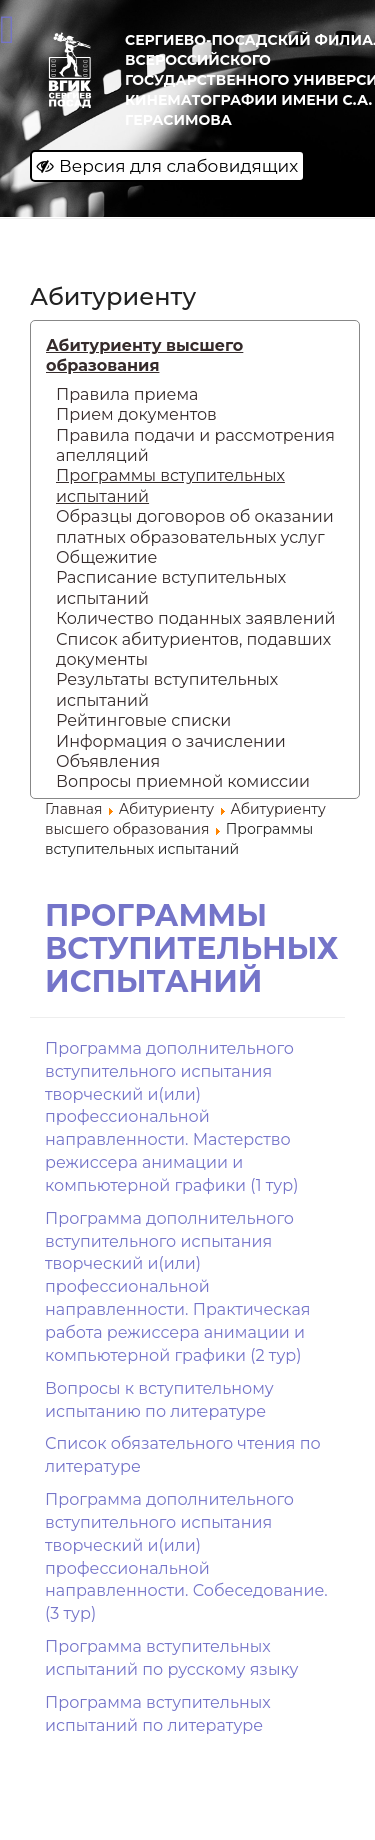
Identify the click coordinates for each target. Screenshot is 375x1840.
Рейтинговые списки (143, 720)
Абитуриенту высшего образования (144, 355)
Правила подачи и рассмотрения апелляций (195, 445)
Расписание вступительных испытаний (171, 587)
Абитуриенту (166, 809)
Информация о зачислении (171, 741)
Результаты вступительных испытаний (167, 689)
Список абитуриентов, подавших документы (193, 649)
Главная (73, 809)
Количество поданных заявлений (196, 618)
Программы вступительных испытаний (170, 485)
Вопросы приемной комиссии (183, 781)
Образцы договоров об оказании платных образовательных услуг (195, 526)
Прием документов (136, 414)
